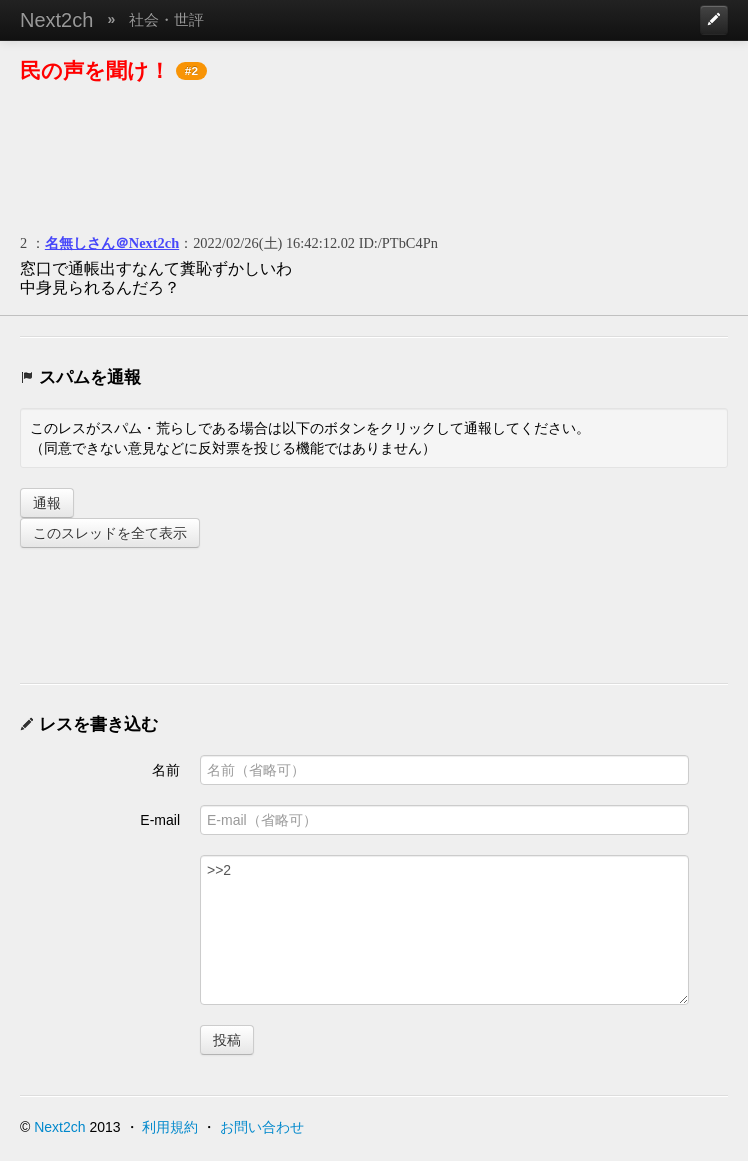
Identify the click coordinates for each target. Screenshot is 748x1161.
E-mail (160, 820)
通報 (47, 503)
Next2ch (56, 20)
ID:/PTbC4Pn (398, 243)
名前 (166, 770)
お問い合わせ (262, 1127)
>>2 (444, 930)
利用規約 (170, 1127)
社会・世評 (166, 19)
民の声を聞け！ (95, 70)
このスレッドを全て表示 (110, 533)
